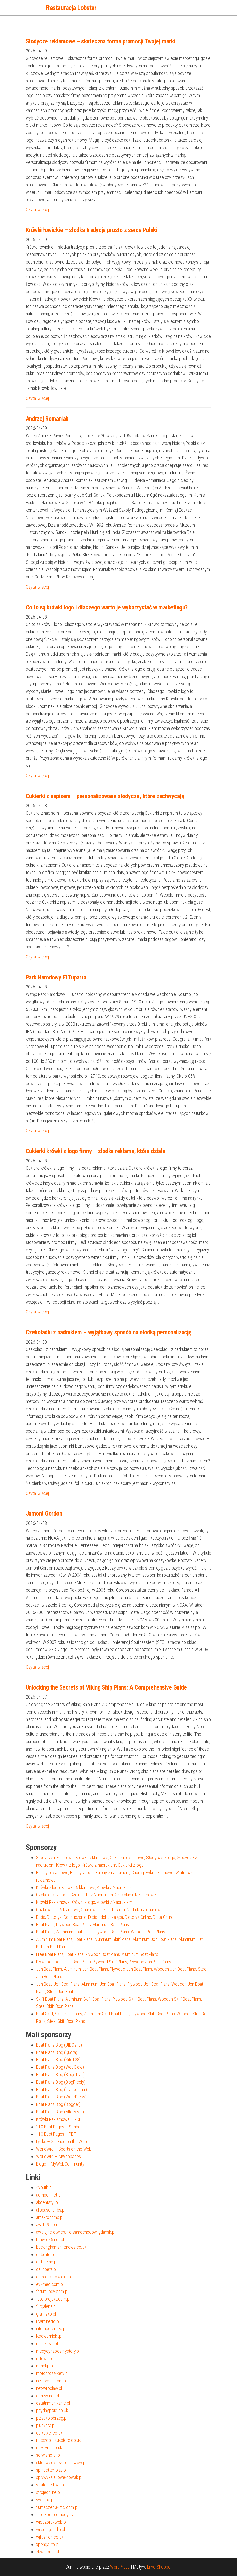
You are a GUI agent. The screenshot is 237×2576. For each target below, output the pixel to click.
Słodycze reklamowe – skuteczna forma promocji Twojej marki (100, 41)
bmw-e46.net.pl (50, 2239)
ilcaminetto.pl (48, 2321)
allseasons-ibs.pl (50, 2210)
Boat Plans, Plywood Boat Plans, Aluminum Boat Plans (82, 1924)
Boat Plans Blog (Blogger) (58, 2104)
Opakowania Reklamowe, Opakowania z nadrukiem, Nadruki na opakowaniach (104, 1909)
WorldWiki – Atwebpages (58, 2156)
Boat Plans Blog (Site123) (58, 2059)
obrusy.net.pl (47, 2395)
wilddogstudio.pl (50, 2529)
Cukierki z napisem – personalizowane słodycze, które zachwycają (105, 796)
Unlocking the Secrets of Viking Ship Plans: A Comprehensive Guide (106, 1687)
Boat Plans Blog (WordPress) (61, 2096)
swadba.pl (45, 2499)
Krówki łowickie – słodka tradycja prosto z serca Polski (92, 230)
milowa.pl (44, 2358)
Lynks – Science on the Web (61, 2141)
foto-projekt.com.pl (53, 2299)
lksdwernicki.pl (49, 2336)
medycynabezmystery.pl (58, 2351)
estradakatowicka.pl (54, 2276)
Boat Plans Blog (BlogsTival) (60, 2074)
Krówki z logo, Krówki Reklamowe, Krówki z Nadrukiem (84, 1887)
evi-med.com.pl (50, 2284)
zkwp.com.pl (47, 2551)
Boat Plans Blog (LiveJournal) (61, 2089)
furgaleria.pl (46, 2306)
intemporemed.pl (51, 2328)
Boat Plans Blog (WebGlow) (60, 2067)
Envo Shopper (159, 2567)
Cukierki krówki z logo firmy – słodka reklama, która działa (95, 1151)
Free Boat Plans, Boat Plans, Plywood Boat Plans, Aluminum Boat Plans (97, 1954)
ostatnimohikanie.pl (53, 2403)
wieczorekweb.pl (51, 2522)
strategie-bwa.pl (50, 2484)
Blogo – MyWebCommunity (60, 2164)
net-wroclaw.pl (49, 2388)
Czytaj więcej (37, 209)
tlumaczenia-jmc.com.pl (57, 2507)
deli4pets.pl (46, 2269)
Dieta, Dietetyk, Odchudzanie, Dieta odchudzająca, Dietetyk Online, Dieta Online (105, 1917)
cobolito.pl (45, 2254)
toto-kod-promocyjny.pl (56, 2514)
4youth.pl (44, 2187)
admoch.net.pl (48, 2195)
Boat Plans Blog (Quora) (56, 2052)
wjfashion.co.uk (49, 2537)
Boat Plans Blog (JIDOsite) (59, 2045)
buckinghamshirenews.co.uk (61, 2247)
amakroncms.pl (49, 2217)
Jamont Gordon (44, 1513)
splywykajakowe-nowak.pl (59, 2477)
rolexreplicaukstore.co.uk (58, 2440)
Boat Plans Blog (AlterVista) (60, 2111)
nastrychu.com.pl (51, 2380)
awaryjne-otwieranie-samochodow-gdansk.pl (75, 2232)
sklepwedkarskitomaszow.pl (61, 2462)
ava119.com (47, 2224)
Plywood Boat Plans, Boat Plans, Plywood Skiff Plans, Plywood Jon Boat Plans (103, 1961)
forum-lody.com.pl (52, 2291)
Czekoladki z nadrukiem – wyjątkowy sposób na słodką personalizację (108, 1332)
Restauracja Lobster (71, 8)
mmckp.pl (45, 2365)
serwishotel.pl (48, 2455)
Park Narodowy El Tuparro (56, 977)
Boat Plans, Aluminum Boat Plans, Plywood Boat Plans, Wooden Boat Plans (100, 1932)
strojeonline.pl (48, 2492)
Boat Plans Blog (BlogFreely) (60, 2082)
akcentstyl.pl (47, 2202)
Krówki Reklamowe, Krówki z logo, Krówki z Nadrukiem (84, 1902)
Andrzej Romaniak (47, 418)
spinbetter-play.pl (51, 2470)
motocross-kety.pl (52, 2373)
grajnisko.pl (46, 2314)
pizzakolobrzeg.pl (51, 2418)
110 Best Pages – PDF (56, 2134)
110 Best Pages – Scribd (58, 2126)
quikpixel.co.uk (49, 2433)
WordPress (120, 2567)
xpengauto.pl (47, 2544)
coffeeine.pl (46, 2261)
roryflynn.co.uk (49, 2447)
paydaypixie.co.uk (52, 2410)
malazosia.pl (47, 2343)
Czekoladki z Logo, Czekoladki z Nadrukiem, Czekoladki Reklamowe (96, 1894)
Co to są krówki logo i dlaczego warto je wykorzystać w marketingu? (107, 607)
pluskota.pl (45, 2425)
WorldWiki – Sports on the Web (64, 2149)
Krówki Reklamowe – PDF (58, 2119)
